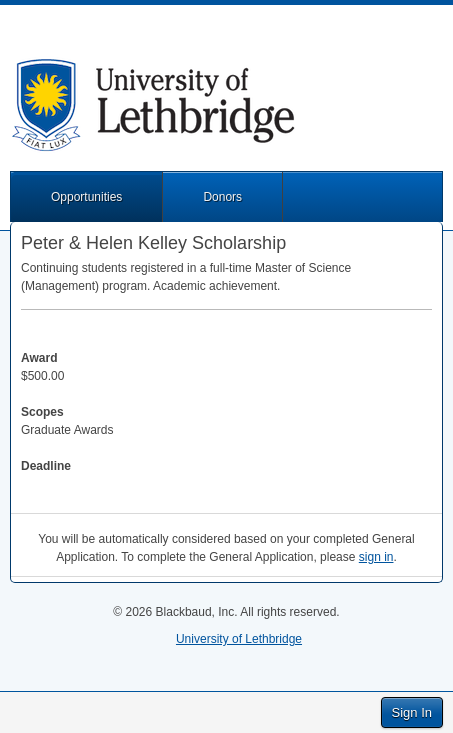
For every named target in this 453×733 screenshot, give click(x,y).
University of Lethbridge (239, 639)
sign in (376, 557)
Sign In (412, 712)
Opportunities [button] (86, 197)
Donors (222, 197)
